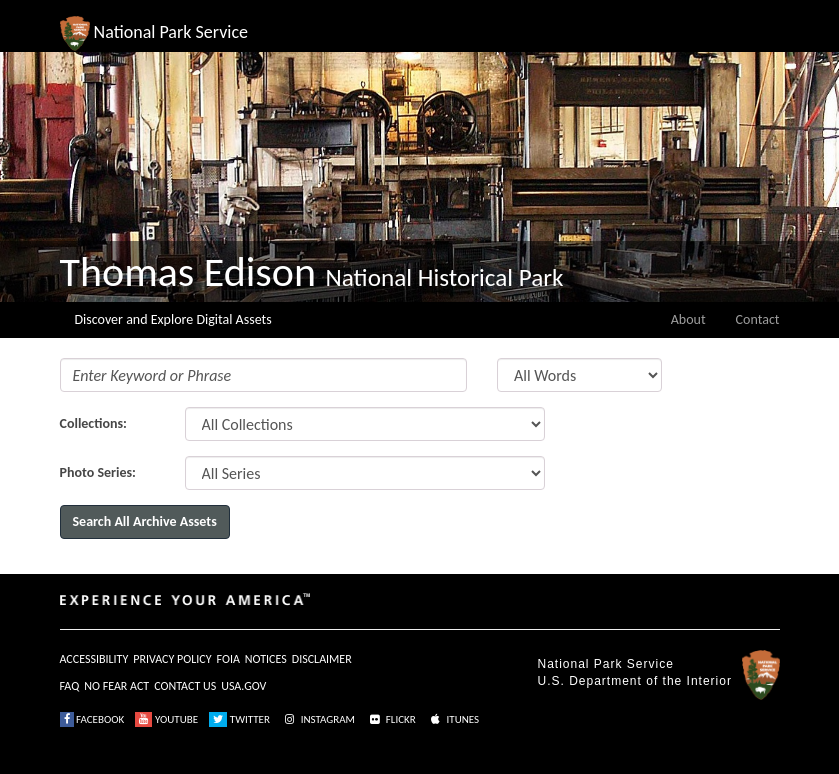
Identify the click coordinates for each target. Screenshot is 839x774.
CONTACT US (185, 686)
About (688, 319)
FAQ (70, 686)
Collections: (93, 423)
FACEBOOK (92, 719)
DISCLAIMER (322, 659)
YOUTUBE (166, 719)
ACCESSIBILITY (94, 659)
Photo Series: (98, 472)
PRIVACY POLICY (172, 659)
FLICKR (391, 719)
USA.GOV (243, 686)
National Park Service (606, 664)
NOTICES (266, 659)
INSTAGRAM (318, 719)
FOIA (228, 659)
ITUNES (453, 719)
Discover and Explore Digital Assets (173, 319)
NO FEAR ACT (116, 686)
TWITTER (239, 719)
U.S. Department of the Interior (635, 681)
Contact (758, 319)
